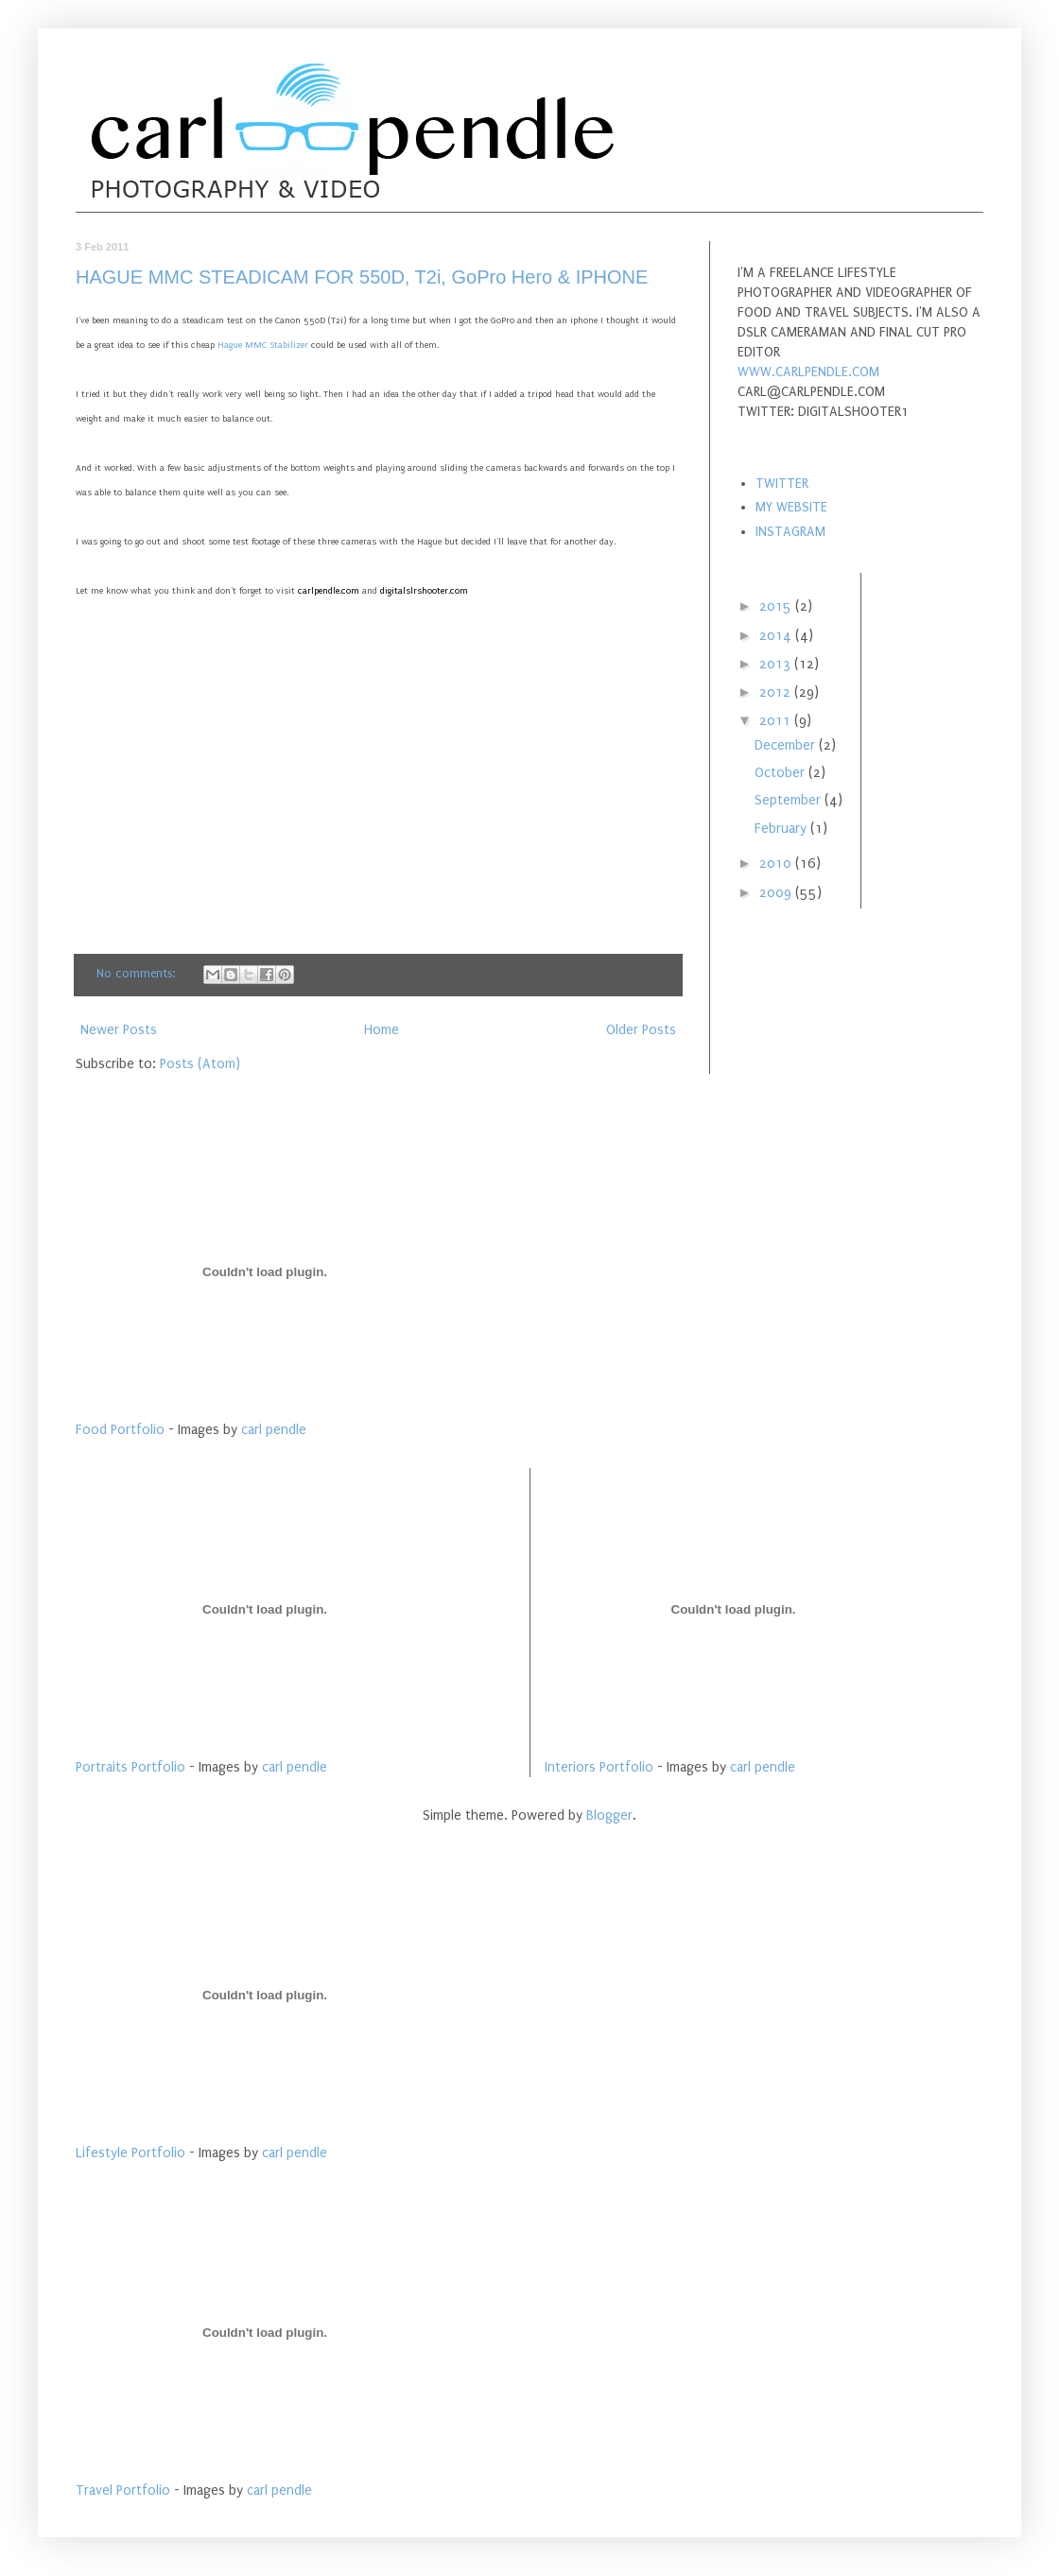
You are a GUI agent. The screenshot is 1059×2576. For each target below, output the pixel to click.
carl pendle (273, 1430)
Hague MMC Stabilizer (262, 344)
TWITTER (781, 483)
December (787, 745)
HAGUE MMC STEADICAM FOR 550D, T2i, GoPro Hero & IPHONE (362, 277)
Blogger (609, 1815)
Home (381, 1030)
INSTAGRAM (790, 532)
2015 (777, 606)
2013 (776, 664)
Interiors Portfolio (599, 1767)
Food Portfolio (120, 1430)
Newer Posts (118, 1030)
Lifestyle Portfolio (130, 2153)
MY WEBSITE (791, 507)
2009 (777, 893)
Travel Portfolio (123, 2490)
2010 (777, 864)
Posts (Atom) (200, 1064)
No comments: (137, 973)
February (782, 829)
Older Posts (641, 1030)
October (781, 773)
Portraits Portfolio (130, 1767)
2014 (777, 636)
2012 (776, 692)
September (790, 800)
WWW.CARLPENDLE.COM (808, 372)
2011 (776, 721)
